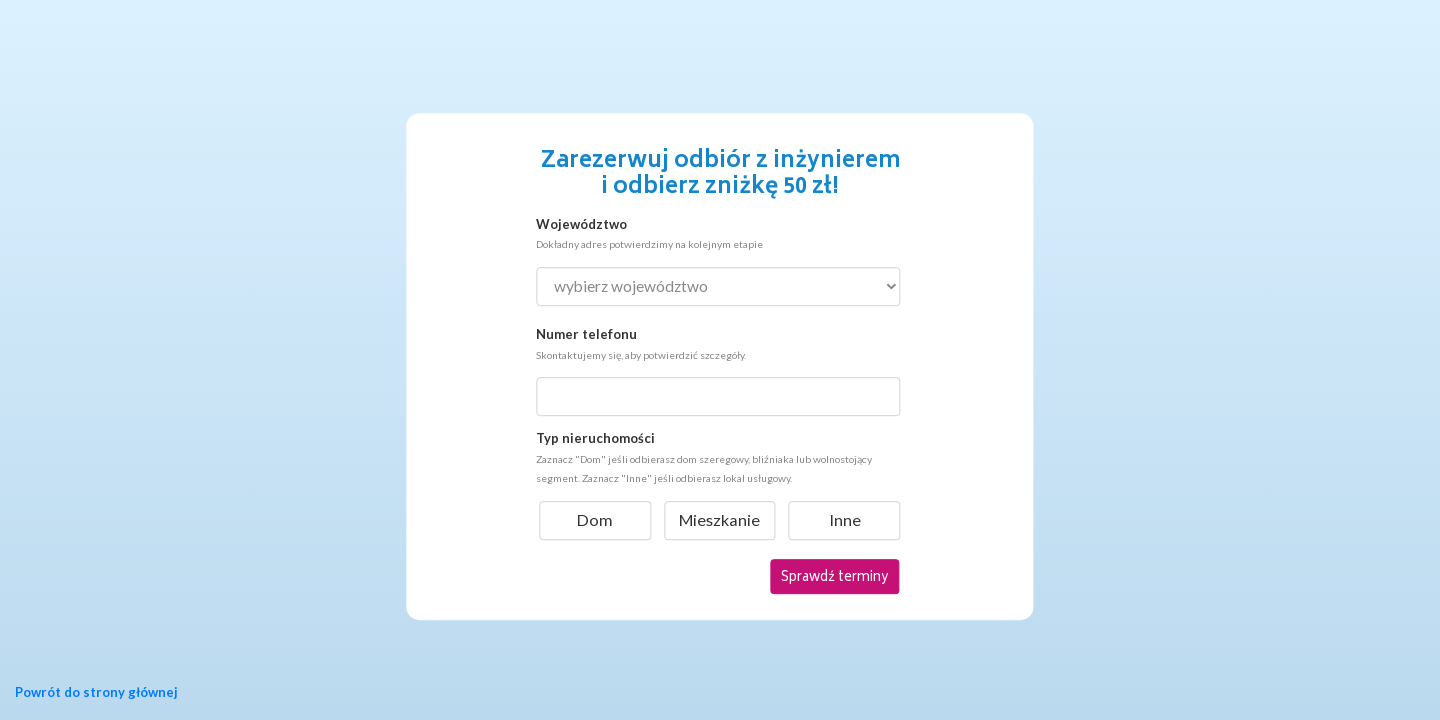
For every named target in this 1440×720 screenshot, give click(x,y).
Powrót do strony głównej (96, 692)
